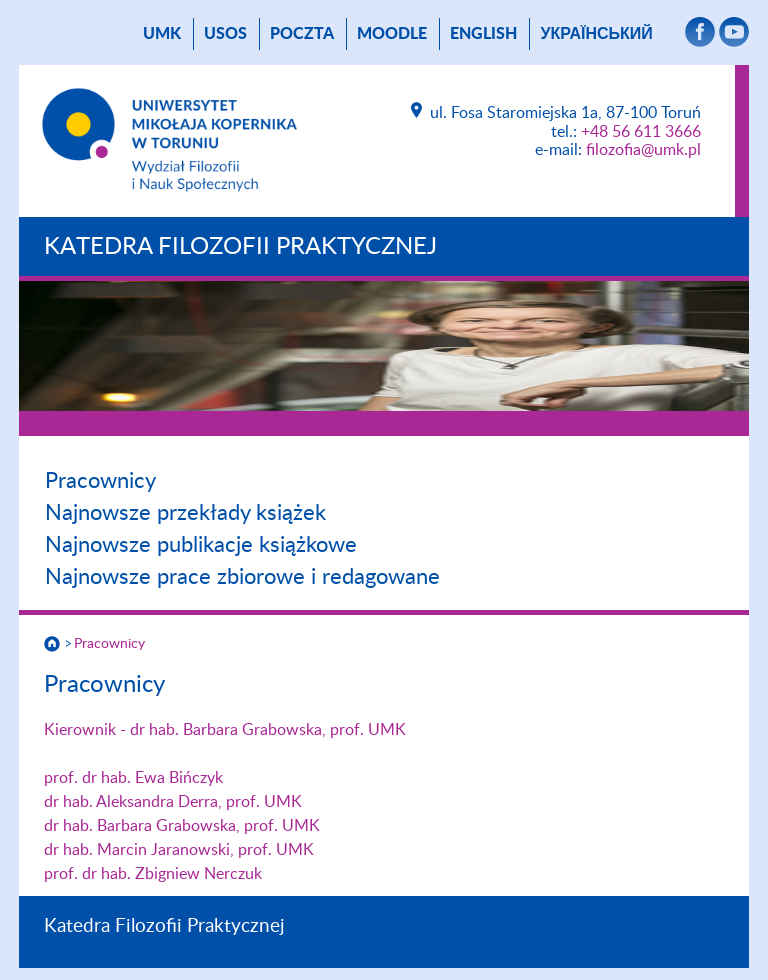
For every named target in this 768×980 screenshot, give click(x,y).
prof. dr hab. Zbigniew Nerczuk (153, 874)
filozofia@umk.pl (643, 150)
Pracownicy (100, 481)
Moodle (392, 34)
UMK (162, 34)
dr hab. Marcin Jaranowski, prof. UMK (179, 850)
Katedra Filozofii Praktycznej (240, 247)
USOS (225, 34)
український (596, 34)
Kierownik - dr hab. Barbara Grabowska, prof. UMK (225, 730)
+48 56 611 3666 (641, 132)
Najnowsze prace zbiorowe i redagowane (242, 577)
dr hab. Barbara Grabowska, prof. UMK (182, 826)
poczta (302, 34)
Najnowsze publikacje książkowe (201, 545)
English (483, 34)
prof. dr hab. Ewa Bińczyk (133, 778)
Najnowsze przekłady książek (185, 513)
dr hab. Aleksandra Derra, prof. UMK (173, 802)
